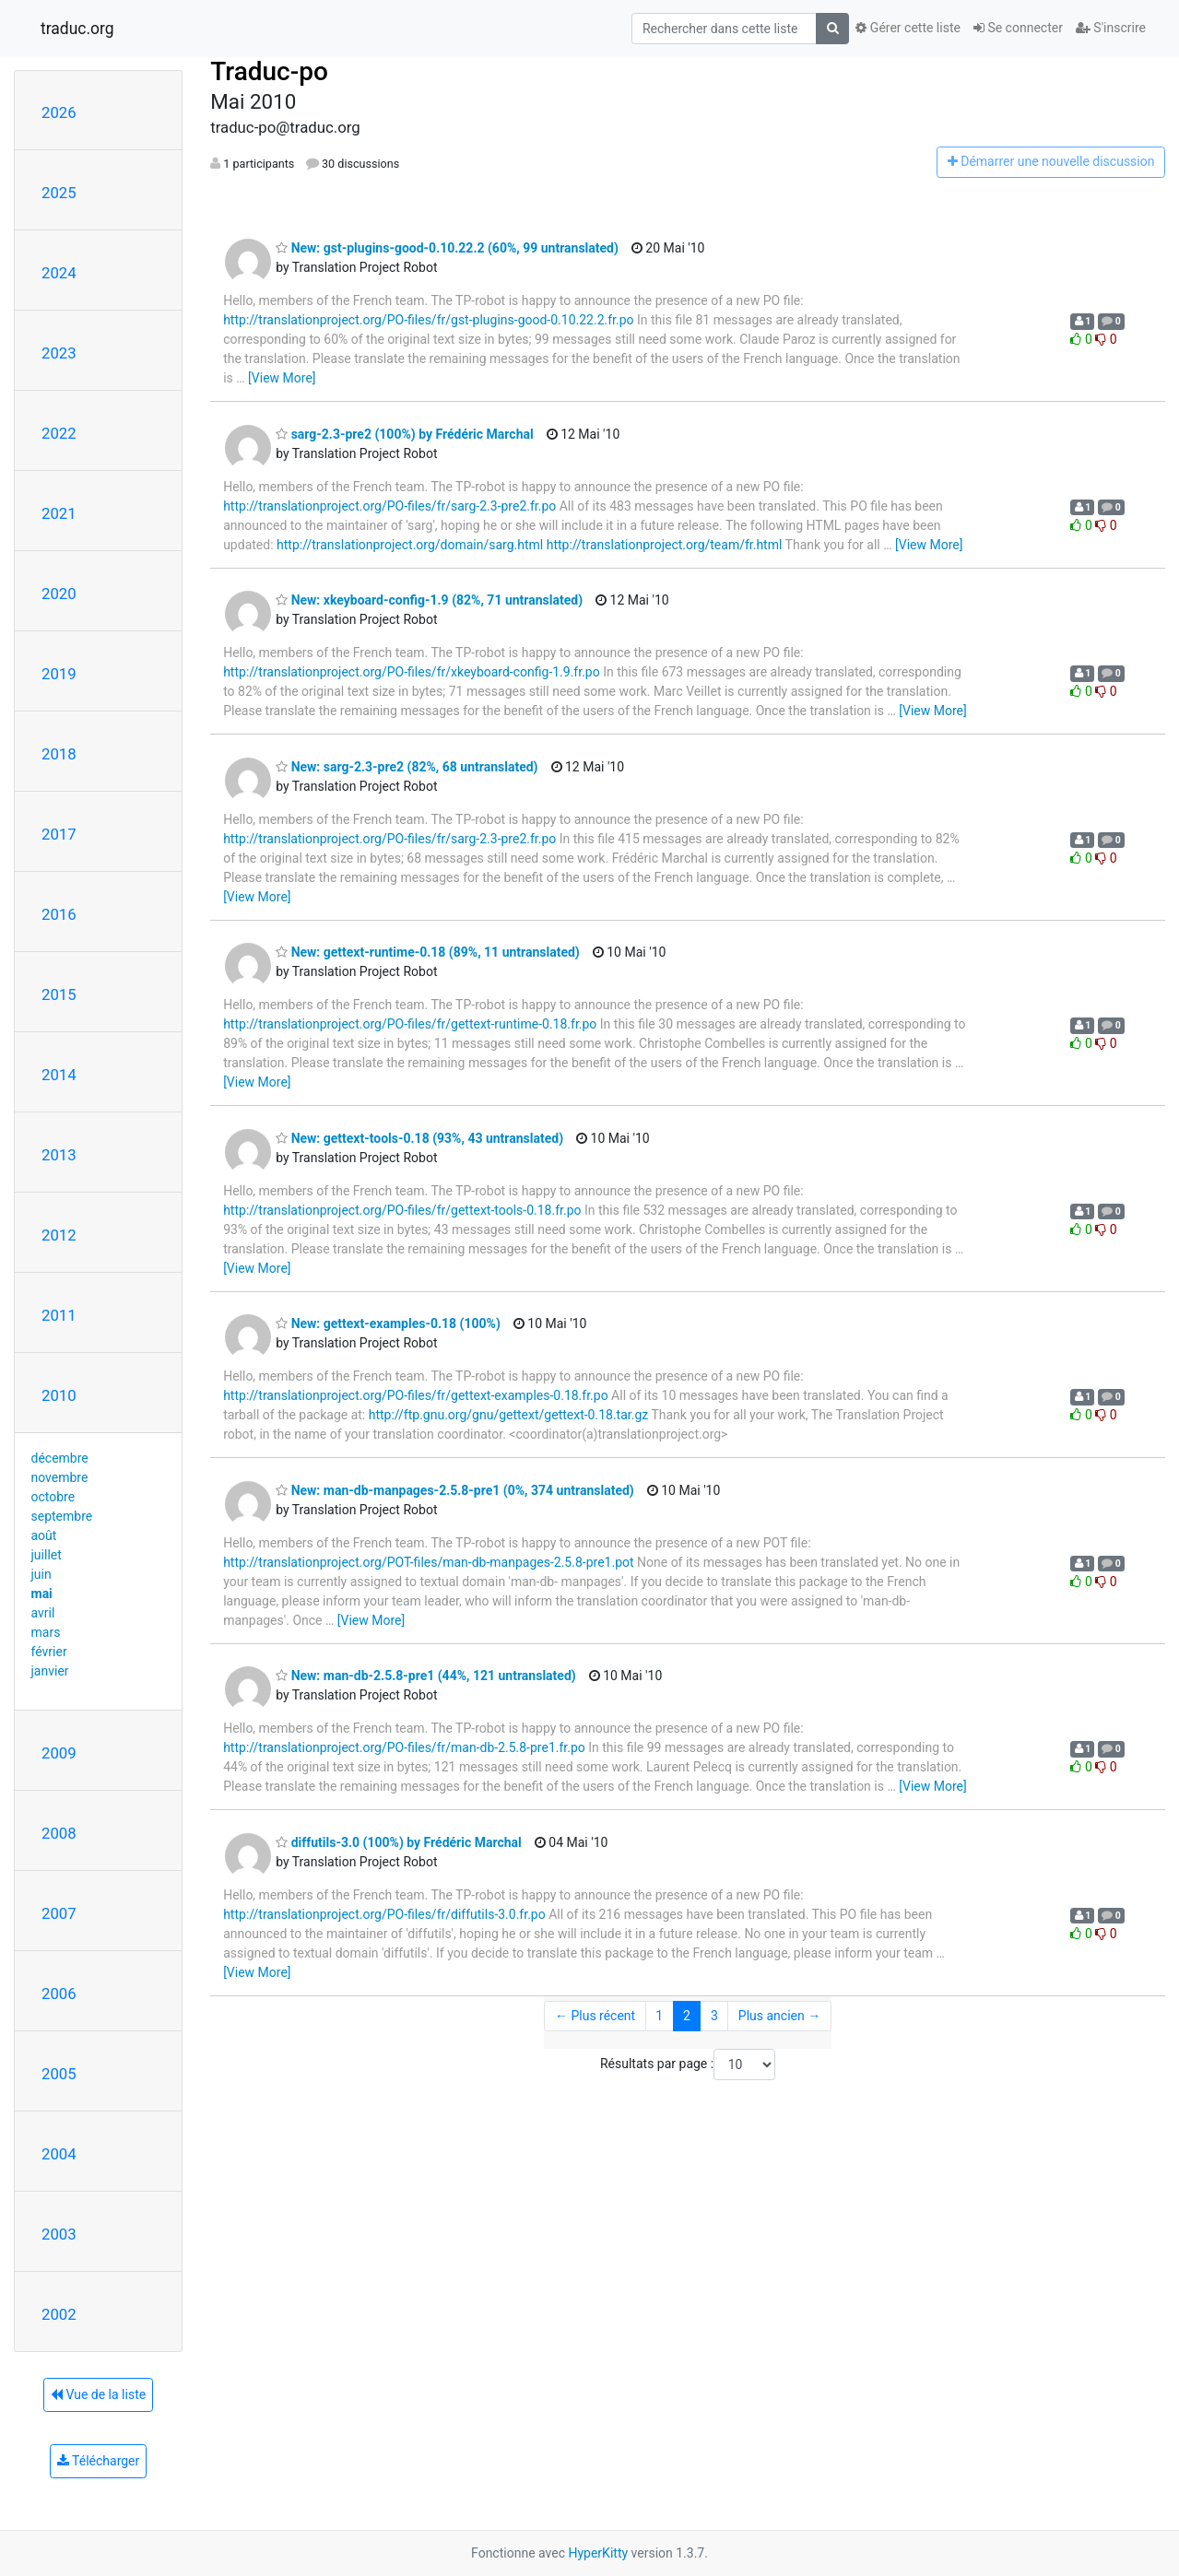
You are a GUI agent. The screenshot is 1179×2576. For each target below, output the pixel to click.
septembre (62, 1516)
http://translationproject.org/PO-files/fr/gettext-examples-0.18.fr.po (415, 1395)
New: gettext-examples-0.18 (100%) (388, 1323)
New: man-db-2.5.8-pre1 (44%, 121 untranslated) (426, 1675)
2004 (59, 2154)
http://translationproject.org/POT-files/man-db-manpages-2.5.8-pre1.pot (428, 1562)
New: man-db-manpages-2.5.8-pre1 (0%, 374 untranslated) (455, 1490)
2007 (59, 1913)
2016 (59, 914)
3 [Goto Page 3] (714, 2015)
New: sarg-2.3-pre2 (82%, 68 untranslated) (406, 766)
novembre (59, 1477)
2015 (59, 994)
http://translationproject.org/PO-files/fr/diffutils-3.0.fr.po (384, 1914)
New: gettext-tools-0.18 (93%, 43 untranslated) (419, 1138)
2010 (59, 1395)
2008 (59, 1833)
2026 (59, 112)
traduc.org (77, 28)
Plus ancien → (779, 2015)
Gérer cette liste (908, 27)
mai (42, 1593)
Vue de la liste (98, 2394)
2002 (59, 2314)
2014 (59, 1074)
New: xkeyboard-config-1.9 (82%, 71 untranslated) (429, 600)
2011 (59, 1315)
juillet (46, 1554)
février (49, 1651)
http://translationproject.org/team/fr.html (665, 544)
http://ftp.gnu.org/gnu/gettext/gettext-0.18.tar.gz (509, 1414)
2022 (59, 433)
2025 (59, 192)
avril (43, 1613)
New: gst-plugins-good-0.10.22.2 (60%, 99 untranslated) (447, 248)
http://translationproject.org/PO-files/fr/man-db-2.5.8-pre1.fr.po (404, 1747)
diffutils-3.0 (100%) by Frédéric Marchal (399, 1842)
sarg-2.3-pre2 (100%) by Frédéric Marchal (405, 434)
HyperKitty (598, 2553)
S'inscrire (1111, 27)
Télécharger (98, 2460)
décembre (59, 1458)
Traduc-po (269, 71)
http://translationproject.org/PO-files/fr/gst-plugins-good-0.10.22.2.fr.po (428, 319)
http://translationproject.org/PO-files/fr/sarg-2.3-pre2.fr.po (389, 506)
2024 (59, 273)
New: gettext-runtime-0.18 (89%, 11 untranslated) (428, 952)
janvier (50, 1671)
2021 (59, 513)
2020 (59, 593)
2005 (59, 2073)
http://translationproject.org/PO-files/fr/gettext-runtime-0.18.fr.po (409, 1024)
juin (41, 1574)
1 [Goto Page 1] (659, 2015)
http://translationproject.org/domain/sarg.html (410, 544)
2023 (59, 353)
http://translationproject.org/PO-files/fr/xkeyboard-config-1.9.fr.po (411, 672)
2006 (59, 1993)
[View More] (281, 378)
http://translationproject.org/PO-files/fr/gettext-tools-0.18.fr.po (402, 1210)
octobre (53, 1496)
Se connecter (1018, 27)
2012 (59, 1235)
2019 (59, 674)
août (44, 1535)
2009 (59, 1753)
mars (46, 1632)
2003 (59, 2234)
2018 (59, 754)
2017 (59, 834)
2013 (59, 1155)
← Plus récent (595, 2015)
